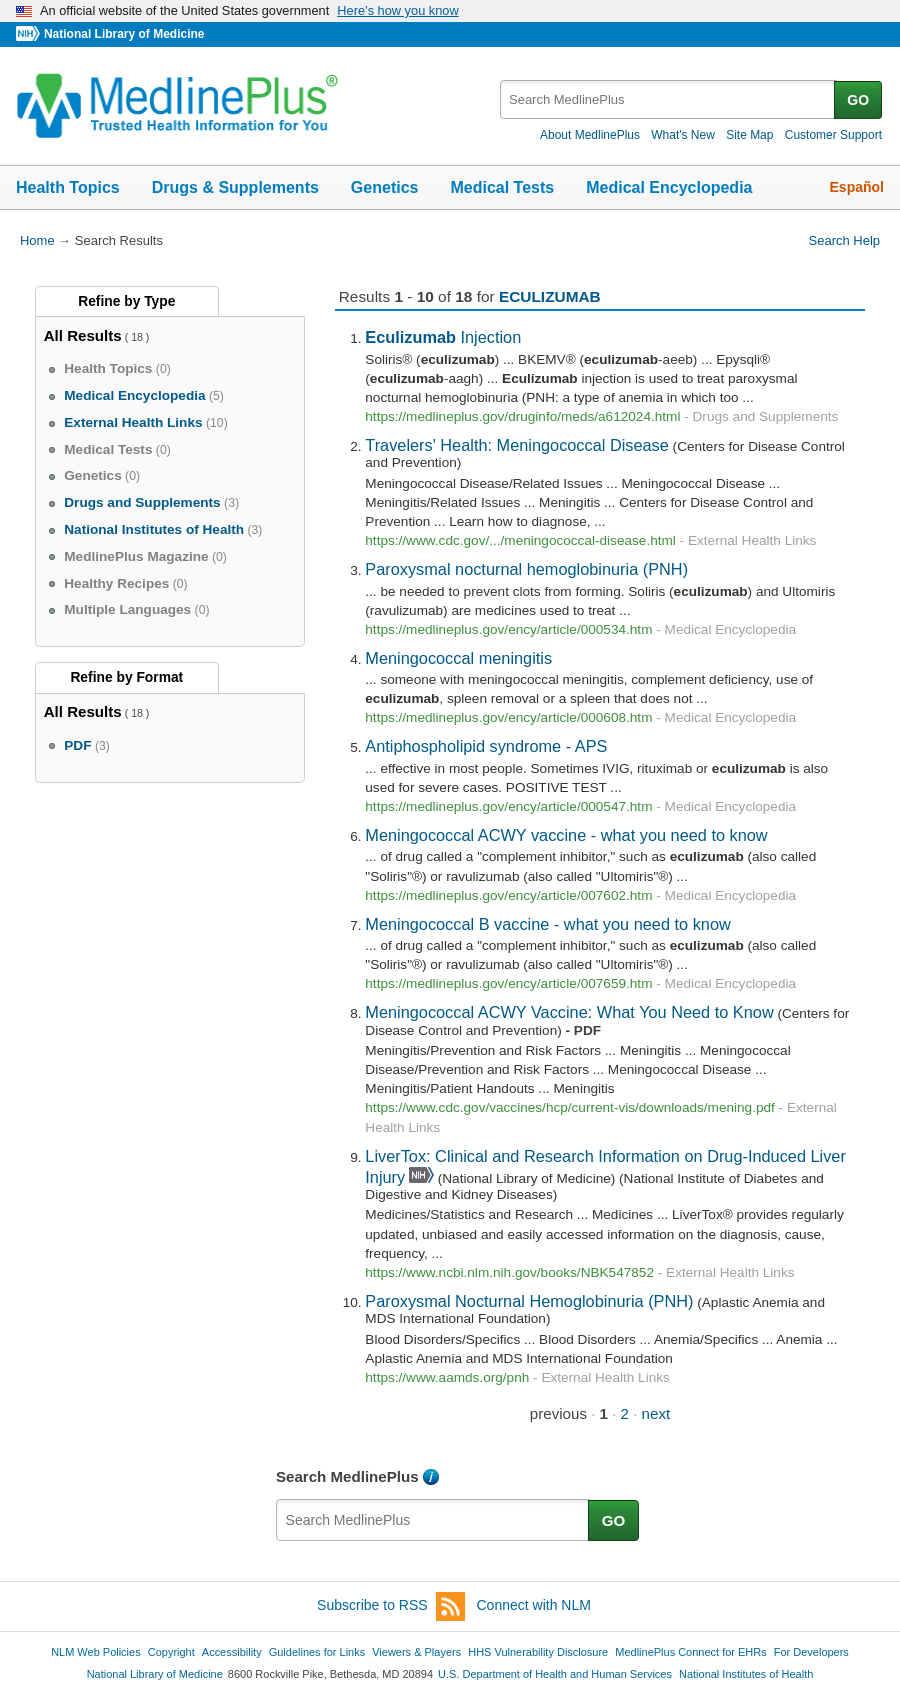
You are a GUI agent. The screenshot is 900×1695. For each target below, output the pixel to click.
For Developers (811, 1652)
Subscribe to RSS (391, 1606)
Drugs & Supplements (235, 187)
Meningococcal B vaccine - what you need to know (547, 924)
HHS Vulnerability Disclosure (538, 1652)
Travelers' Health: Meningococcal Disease (517, 445)
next (656, 1413)
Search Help (844, 240)
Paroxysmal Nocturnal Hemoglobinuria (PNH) (529, 1301)
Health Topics (68, 187)
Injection (443, 337)
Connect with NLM (534, 1605)
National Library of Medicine (124, 34)
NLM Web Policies (96, 1652)
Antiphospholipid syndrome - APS (486, 746)
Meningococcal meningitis (458, 658)
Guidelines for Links (317, 1652)
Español (857, 187)
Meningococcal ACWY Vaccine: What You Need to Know (569, 1012)
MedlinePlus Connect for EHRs (690, 1652)
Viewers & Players (416, 1652)
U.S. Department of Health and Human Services (555, 1674)
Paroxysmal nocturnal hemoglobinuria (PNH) (526, 569)
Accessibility (232, 1652)
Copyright (171, 1652)
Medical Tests (502, 187)
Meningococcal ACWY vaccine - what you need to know (566, 835)
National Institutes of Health (746, 1674)
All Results (83, 335)
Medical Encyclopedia (669, 187)
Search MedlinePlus (347, 1476)
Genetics (385, 187)
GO (858, 100)
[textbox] (668, 99)
